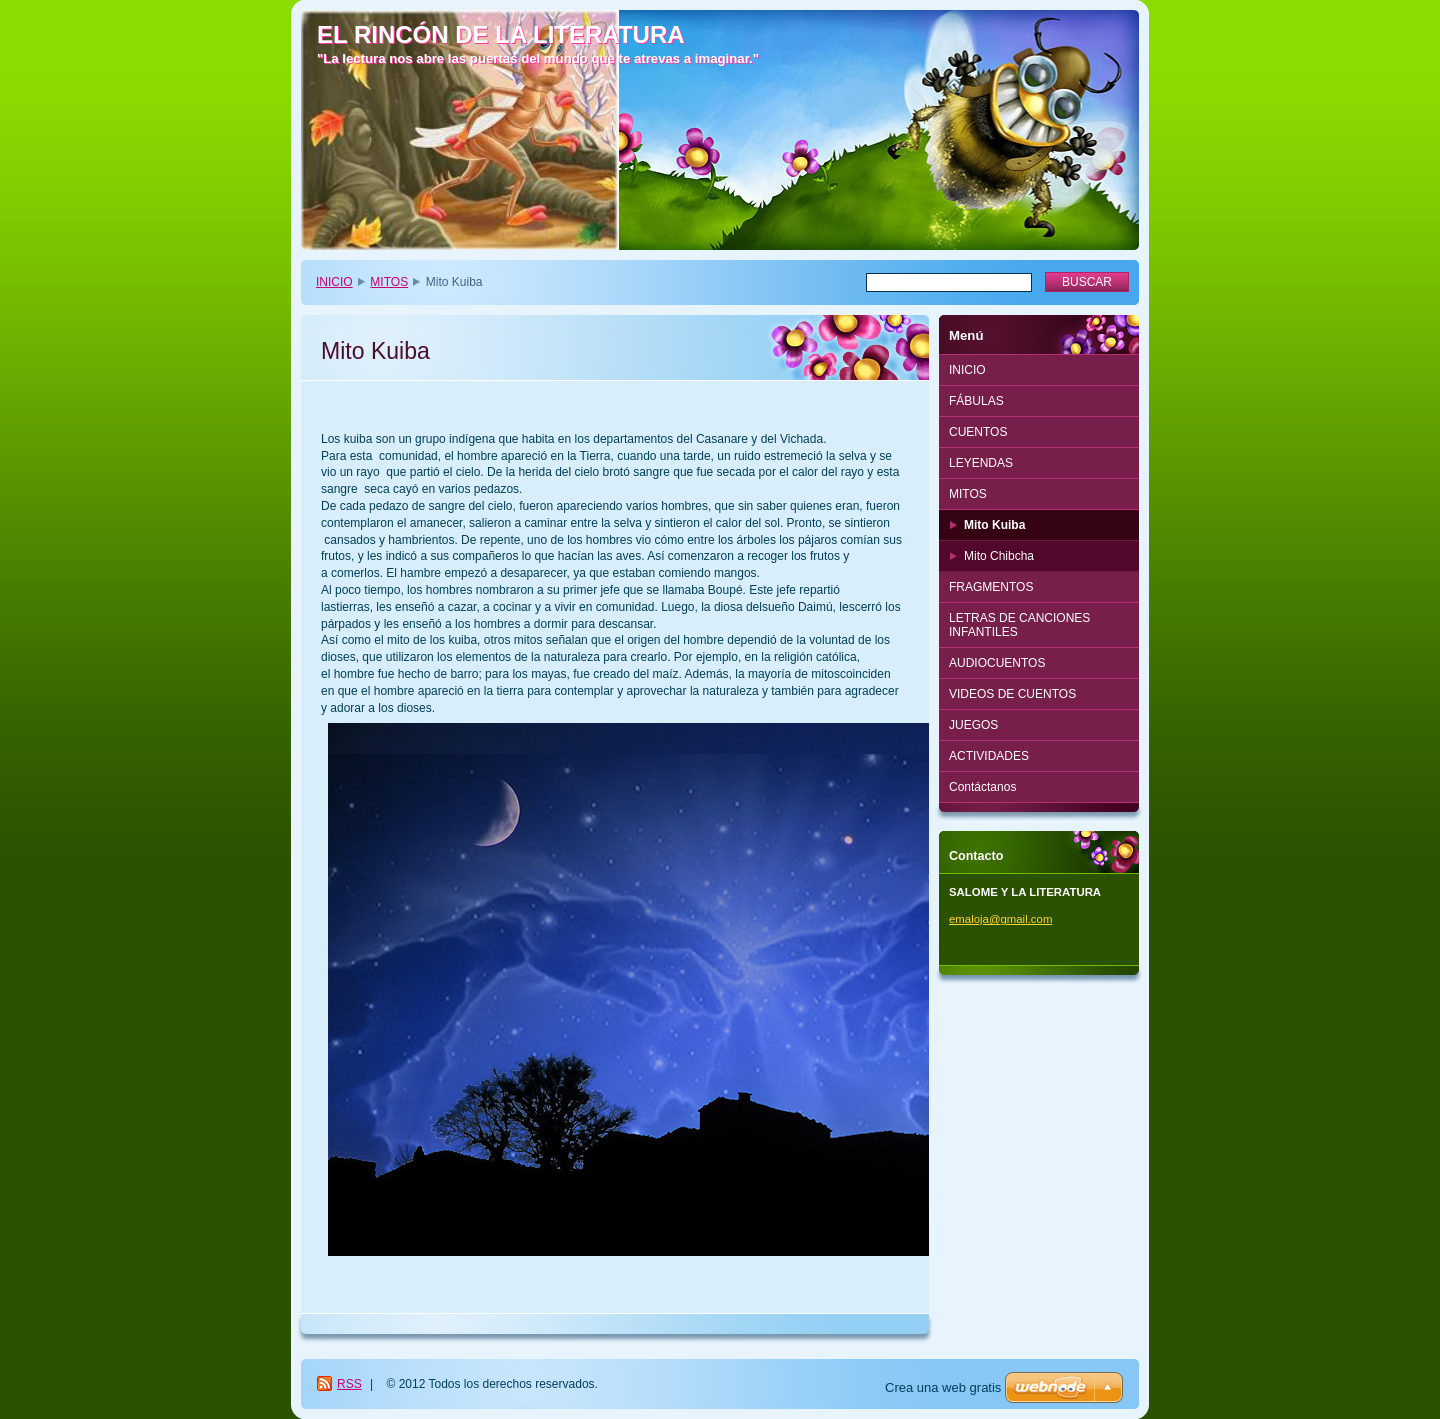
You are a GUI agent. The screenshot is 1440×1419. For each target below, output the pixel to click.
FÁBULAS (976, 401)
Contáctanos (982, 787)
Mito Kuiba (994, 525)
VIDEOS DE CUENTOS (1012, 694)
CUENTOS (978, 432)
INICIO (334, 282)
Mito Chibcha (999, 556)
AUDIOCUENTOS (997, 663)
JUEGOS (973, 725)
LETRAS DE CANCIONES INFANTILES (1019, 625)
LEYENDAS (981, 463)
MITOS (389, 282)
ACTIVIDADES (989, 756)
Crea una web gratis (943, 1387)
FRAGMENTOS (991, 587)
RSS (349, 1384)
